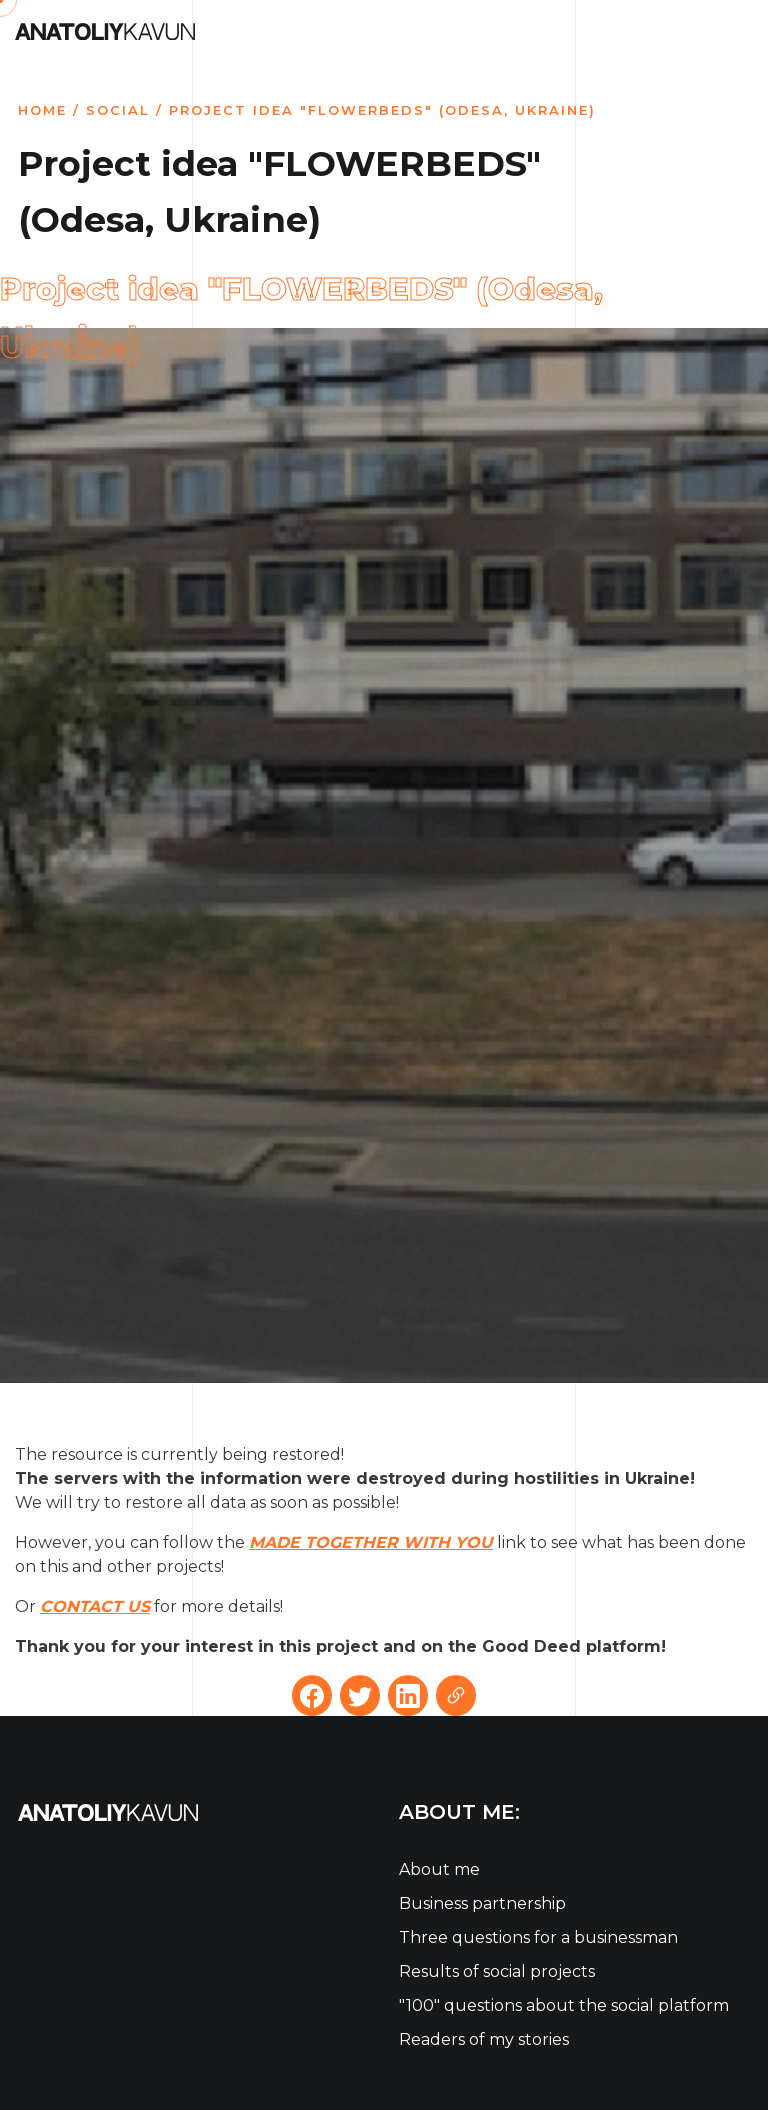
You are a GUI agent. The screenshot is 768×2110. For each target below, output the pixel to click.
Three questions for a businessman (538, 1937)
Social (118, 110)
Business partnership (482, 1903)
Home (42, 110)
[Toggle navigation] (740, 30)
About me (439, 1869)
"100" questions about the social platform (564, 2005)
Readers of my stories (484, 2039)
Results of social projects (497, 1971)
